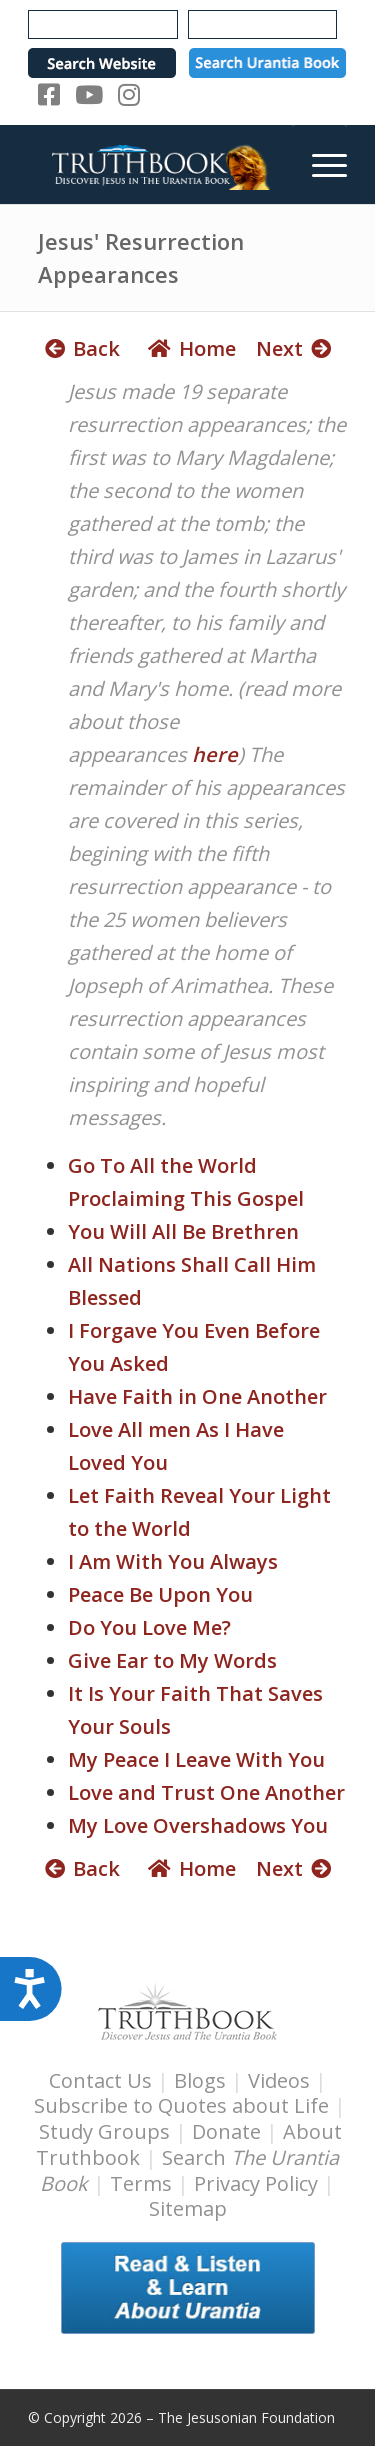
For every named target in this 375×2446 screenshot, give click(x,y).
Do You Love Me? (149, 1627)
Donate (226, 2131)
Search (189, 2170)
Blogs (200, 2080)
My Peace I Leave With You (196, 1759)
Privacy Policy (256, 2183)
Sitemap (188, 2208)
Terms (141, 2183)
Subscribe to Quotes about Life (181, 2105)
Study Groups (107, 2131)
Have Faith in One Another (197, 1396)
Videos (279, 2080)
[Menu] (319, 164)
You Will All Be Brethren (183, 1231)
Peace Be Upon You (160, 1594)
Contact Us (100, 2080)
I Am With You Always (173, 1561)
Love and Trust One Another (206, 1792)
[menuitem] (319, 164)
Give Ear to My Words (172, 1660)
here (212, 754)
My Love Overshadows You (198, 1825)
